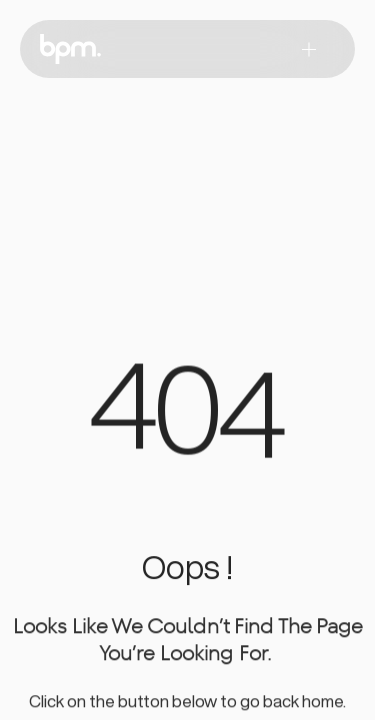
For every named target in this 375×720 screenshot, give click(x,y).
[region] (188, 419)
